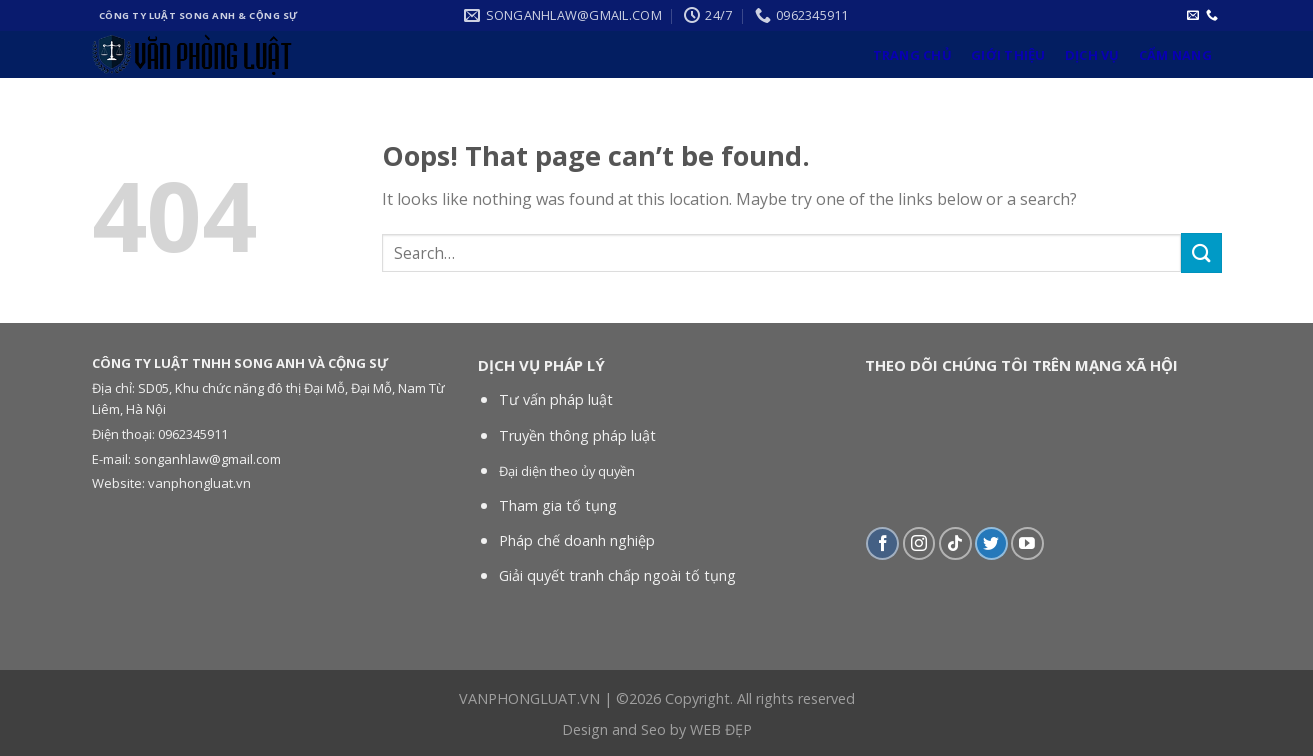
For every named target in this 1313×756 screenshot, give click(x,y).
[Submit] (1201, 252)
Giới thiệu (1008, 55)
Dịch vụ (1092, 55)
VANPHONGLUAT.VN (529, 698)
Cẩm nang (1175, 55)
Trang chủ (912, 55)
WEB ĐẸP (721, 729)
